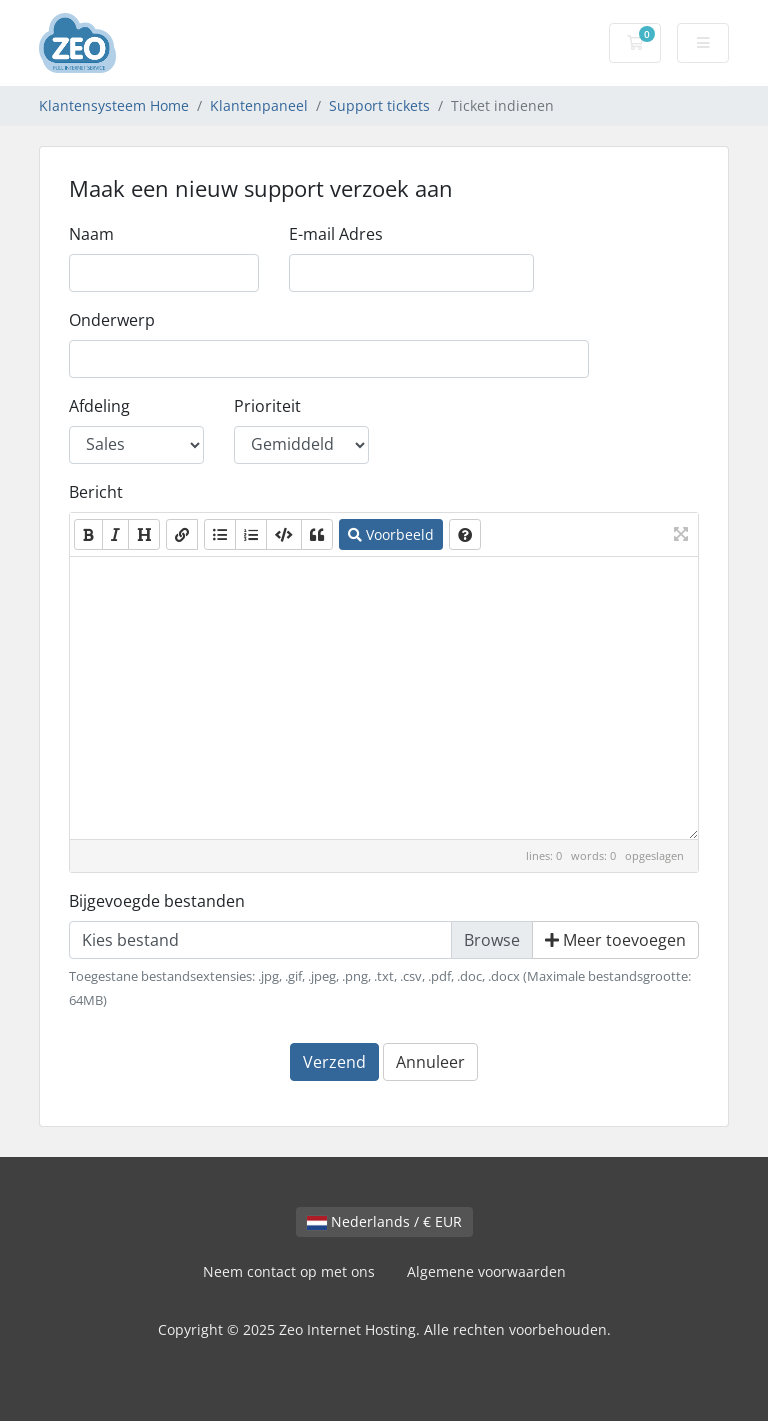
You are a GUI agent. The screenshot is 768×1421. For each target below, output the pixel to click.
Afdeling (99, 406)
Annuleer (430, 1062)
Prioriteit (267, 406)
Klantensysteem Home (114, 105)
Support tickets (379, 105)
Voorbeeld (391, 534)
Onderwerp (112, 320)
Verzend (334, 1062)
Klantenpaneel (259, 105)
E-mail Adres (336, 234)
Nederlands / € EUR (384, 1221)
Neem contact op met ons (289, 1271)
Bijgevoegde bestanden (157, 901)
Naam (91, 234)
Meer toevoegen (615, 940)
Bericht (96, 492)
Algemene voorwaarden (486, 1271)
